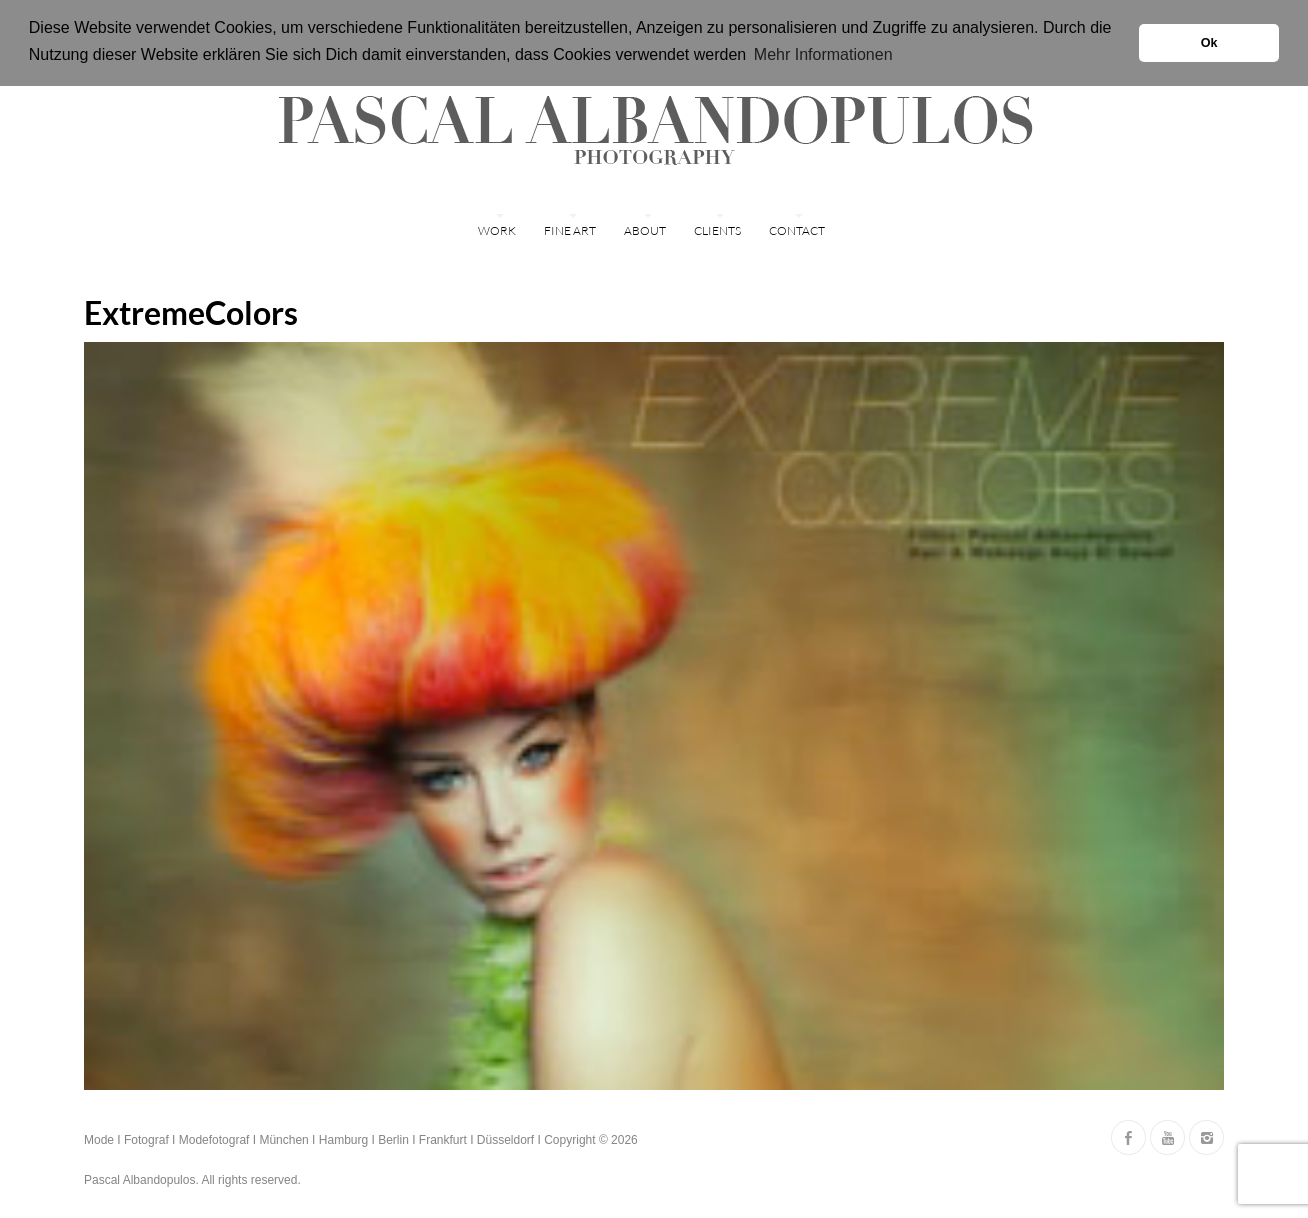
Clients (717, 230)
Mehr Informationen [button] (823, 54)
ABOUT (645, 230)
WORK (497, 230)
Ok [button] (1209, 43)
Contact (797, 230)
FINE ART (570, 230)
